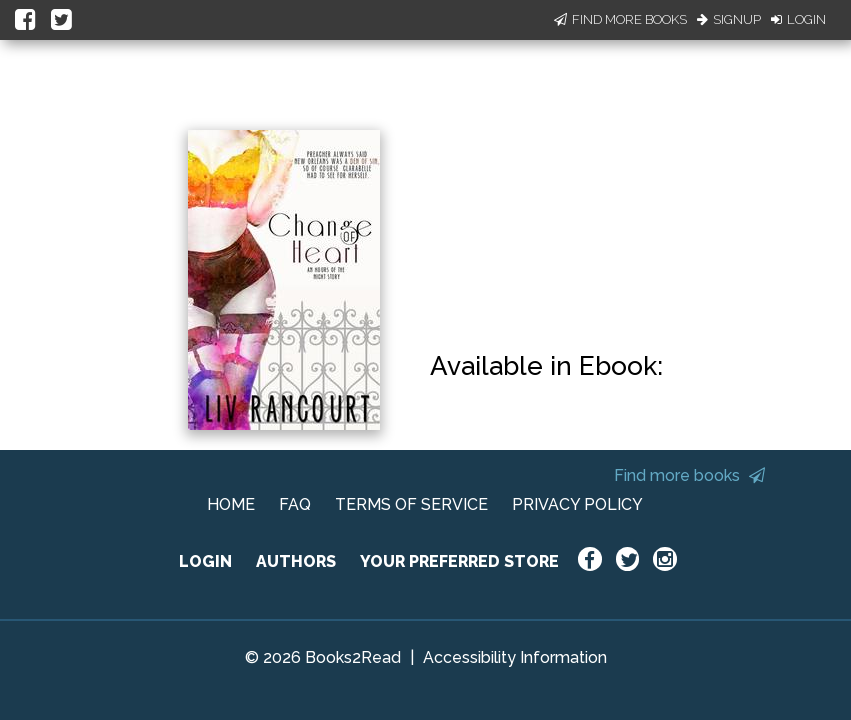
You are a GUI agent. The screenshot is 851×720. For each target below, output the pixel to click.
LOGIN (205, 561)
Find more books (689, 475)
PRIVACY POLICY (577, 504)
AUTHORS (296, 561)
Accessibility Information (515, 657)
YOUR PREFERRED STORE (459, 561)
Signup (729, 19)
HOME (231, 504)
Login (798, 19)
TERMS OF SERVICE (411, 504)
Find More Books (620, 19)
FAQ (295, 504)
